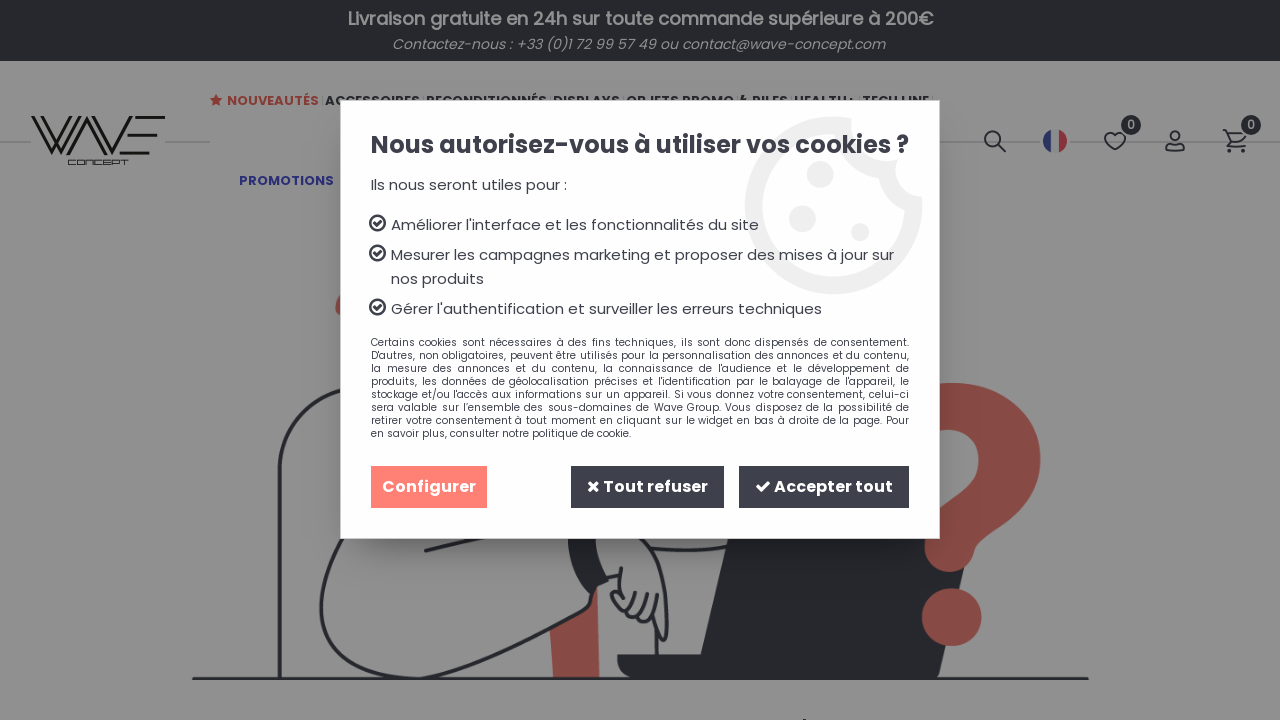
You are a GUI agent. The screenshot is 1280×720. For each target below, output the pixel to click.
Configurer (429, 486)
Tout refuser (647, 486)
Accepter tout (824, 486)
